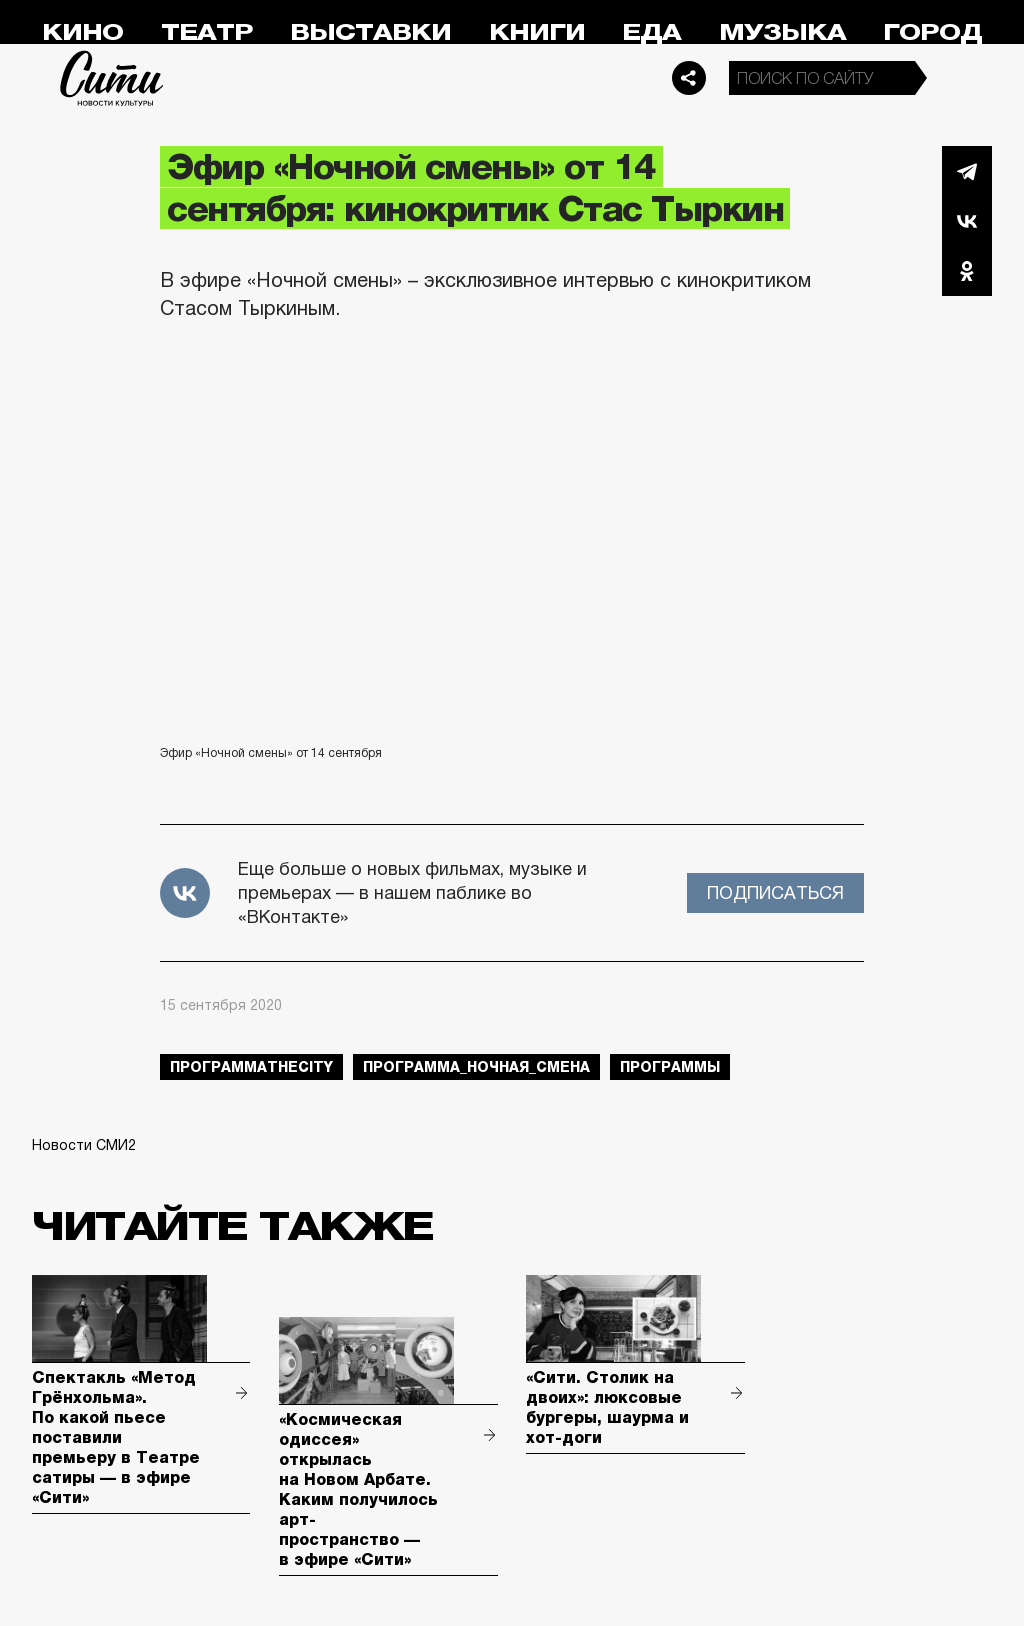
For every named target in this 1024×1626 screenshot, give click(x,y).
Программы (670, 1067)
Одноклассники (967, 271)
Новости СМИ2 (84, 1145)
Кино (82, 32)
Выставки (370, 32)
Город (932, 32)
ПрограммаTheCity (251, 1067)
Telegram (967, 171)
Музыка (782, 32)
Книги (537, 32)
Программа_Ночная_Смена (476, 1067)
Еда (651, 32)
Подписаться (775, 893)
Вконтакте (967, 221)
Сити (112, 78)
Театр (207, 32)
